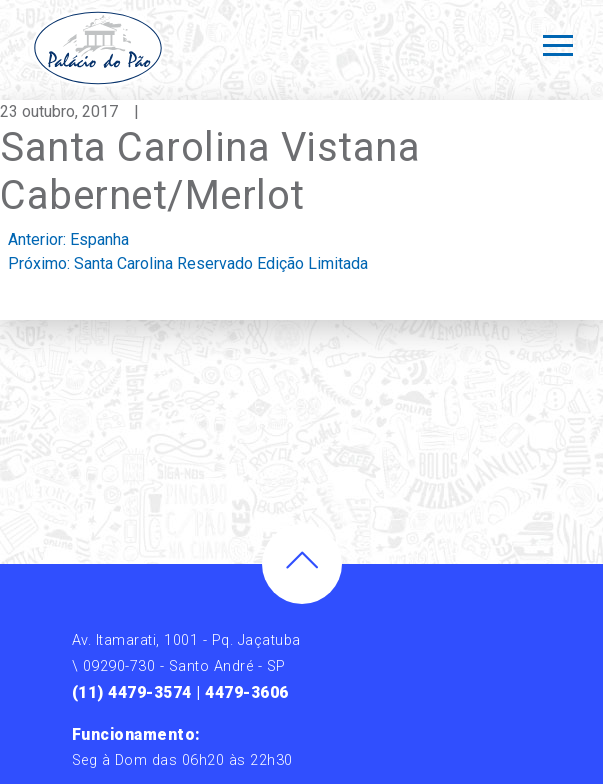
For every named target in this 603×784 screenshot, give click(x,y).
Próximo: (188, 263)
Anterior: (68, 239)
